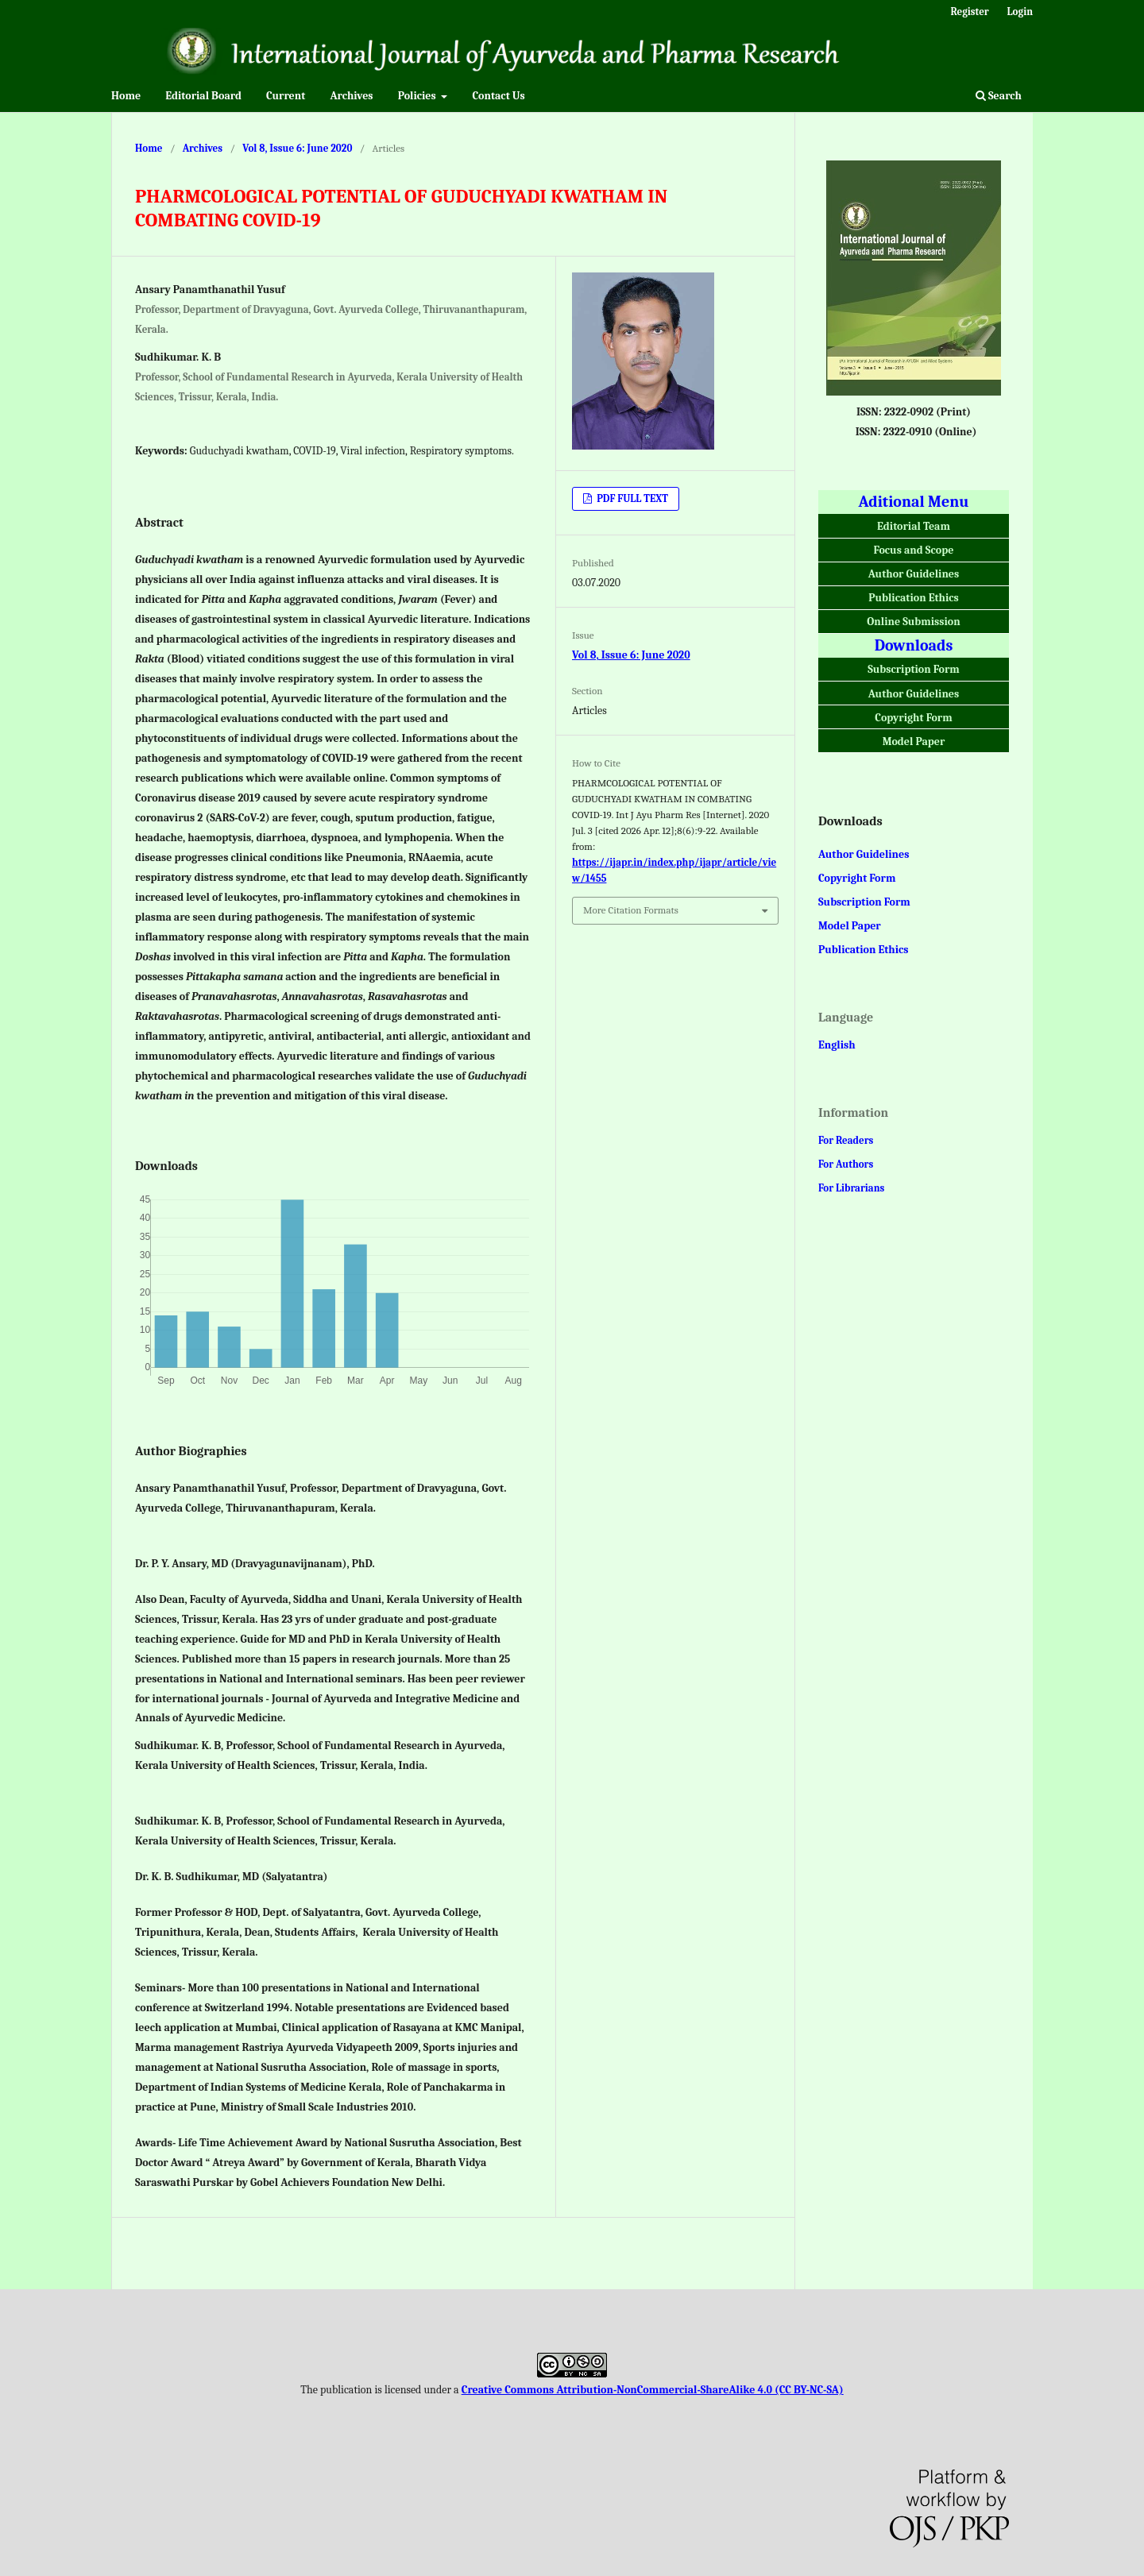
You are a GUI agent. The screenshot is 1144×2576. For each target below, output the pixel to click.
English (837, 1045)
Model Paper (914, 741)
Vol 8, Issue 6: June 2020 (297, 148)
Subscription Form (914, 669)
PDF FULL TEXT (631, 498)
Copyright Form (913, 717)
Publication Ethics (913, 597)
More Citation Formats (630, 910)
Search (999, 95)
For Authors (845, 1164)
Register (969, 11)
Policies (418, 95)
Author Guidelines (913, 574)
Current (285, 95)
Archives (351, 95)
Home (126, 95)
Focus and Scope (914, 550)
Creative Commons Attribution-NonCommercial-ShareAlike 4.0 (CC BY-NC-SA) (653, 2389)
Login (1020, 11)
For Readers (845, 1140)
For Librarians (851, 1188)
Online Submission (913, 621)
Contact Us (498, 95)
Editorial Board (203, 95)
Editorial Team (913, 526)
